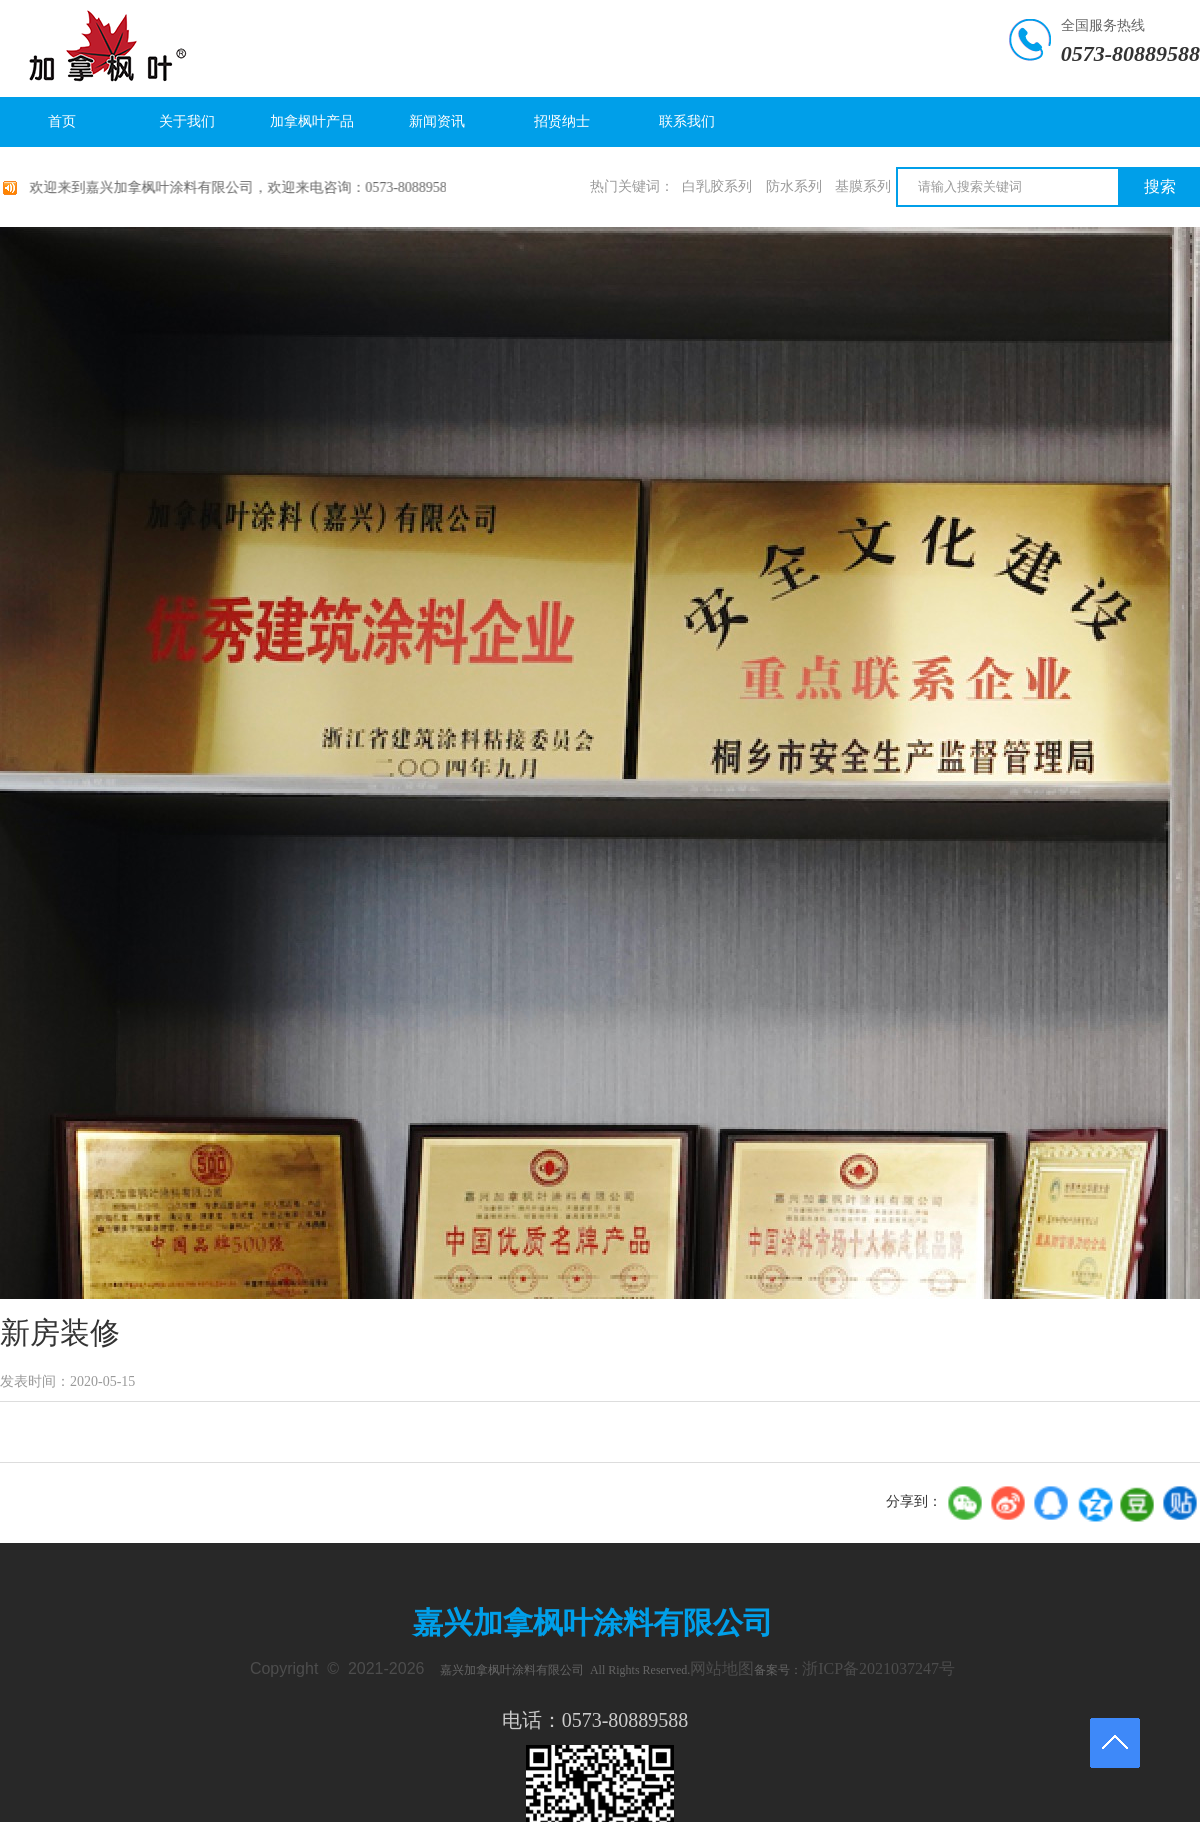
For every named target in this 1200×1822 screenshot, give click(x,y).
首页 (62, 121)
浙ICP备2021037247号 (878, 1668)
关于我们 (187, 121)
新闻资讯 (437, 121)
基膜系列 (863, 186)
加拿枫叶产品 (312, 121)
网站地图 (722, 1668)
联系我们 (687, 121)
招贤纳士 (562, 121)
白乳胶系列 (717, 186)
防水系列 (794, 186)
